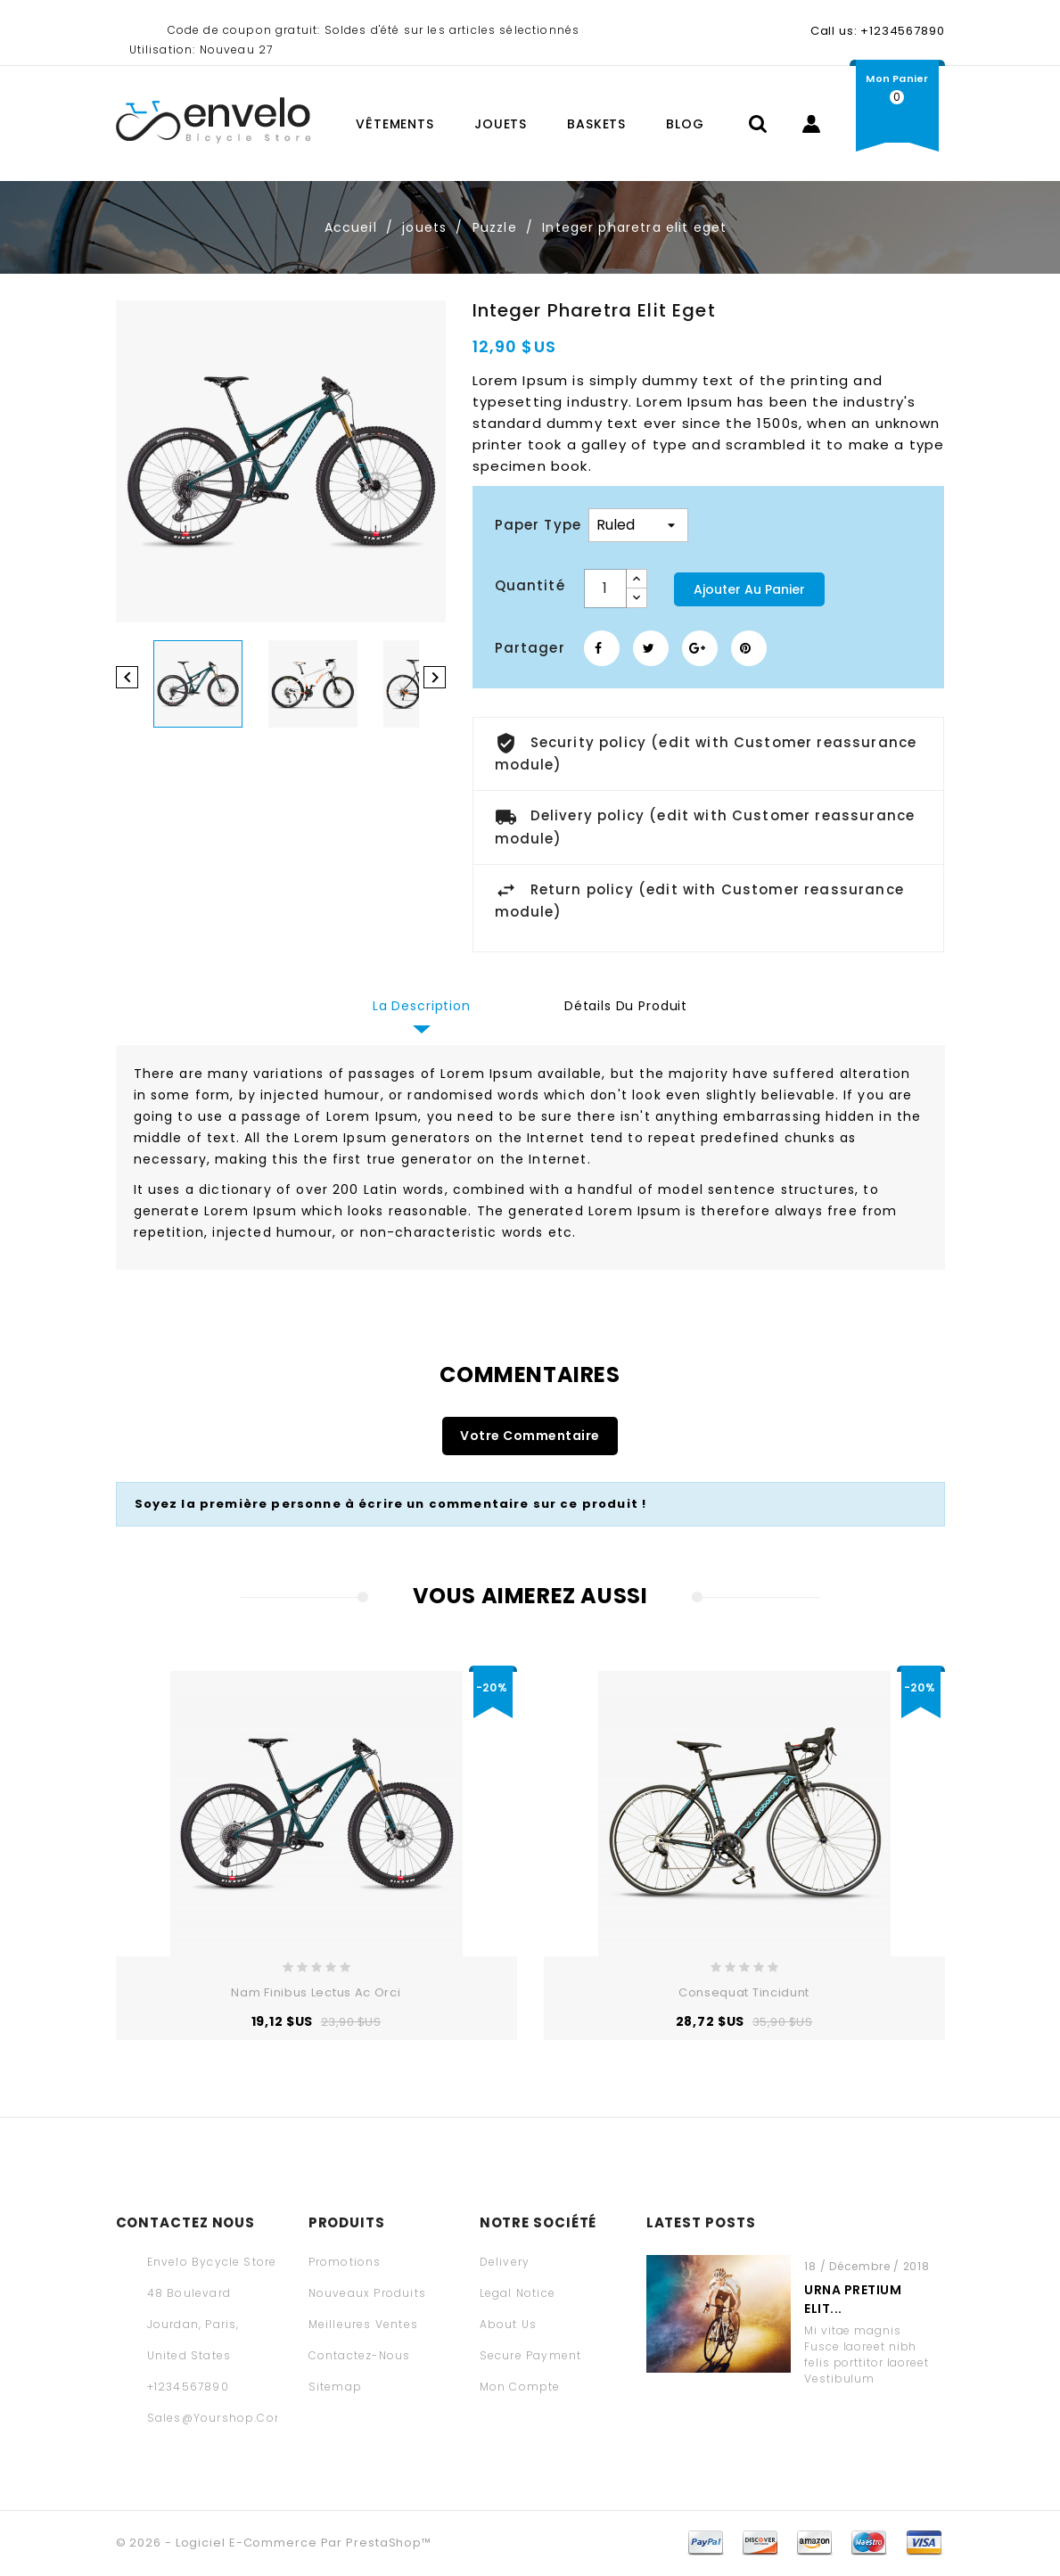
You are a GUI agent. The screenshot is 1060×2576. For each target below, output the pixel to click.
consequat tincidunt (743, 1992)
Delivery (505, 2261)
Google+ (700, 648)
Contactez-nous (359, 2355)
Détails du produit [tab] (625, 1006)
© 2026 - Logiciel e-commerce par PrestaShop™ (274, 2542)
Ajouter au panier (749, 589)
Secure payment (531, 2355)
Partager (602, 648)
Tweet (651, 648)
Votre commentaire (530, 1435)
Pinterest (749, 648)
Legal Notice (517, 2292)
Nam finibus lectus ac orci (315, 1992)
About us (509, 2324)
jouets (500, 124)
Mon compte (520, 2386)
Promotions (345, 2261)
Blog (684, 124)
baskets (596, 124)
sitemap (335, 2386)
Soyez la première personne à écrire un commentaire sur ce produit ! (391, 1503)
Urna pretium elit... (852, 2299)
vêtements (395, 124)
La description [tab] (422, 1006)
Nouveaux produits (367, 2292)
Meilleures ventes (363, 2324)
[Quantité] (605, 588)
